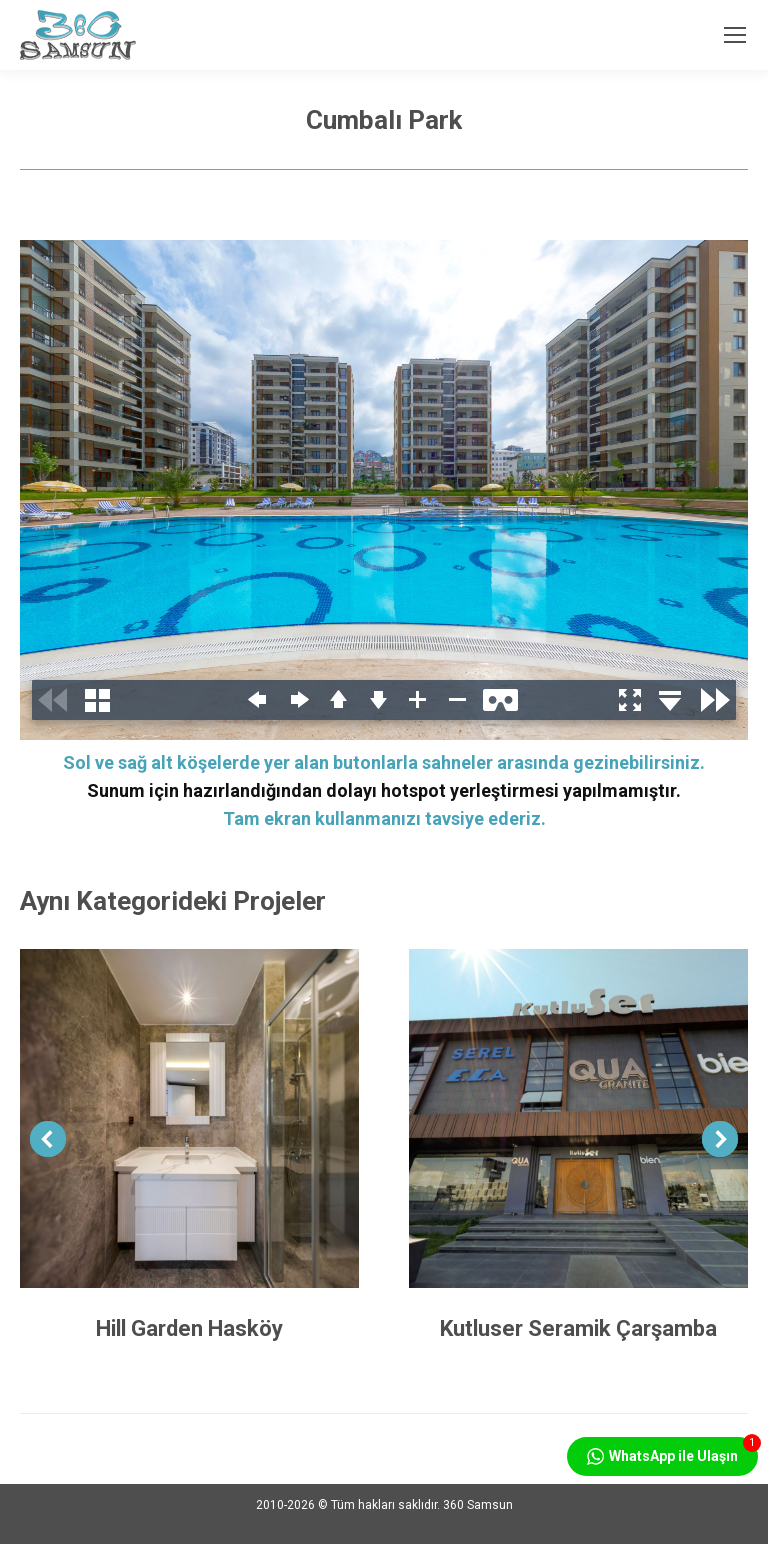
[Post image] (189, 1118)
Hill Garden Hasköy (189, 1328)
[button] (48, 1139)
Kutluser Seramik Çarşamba (578, 1328)
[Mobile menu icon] (735, 35)
